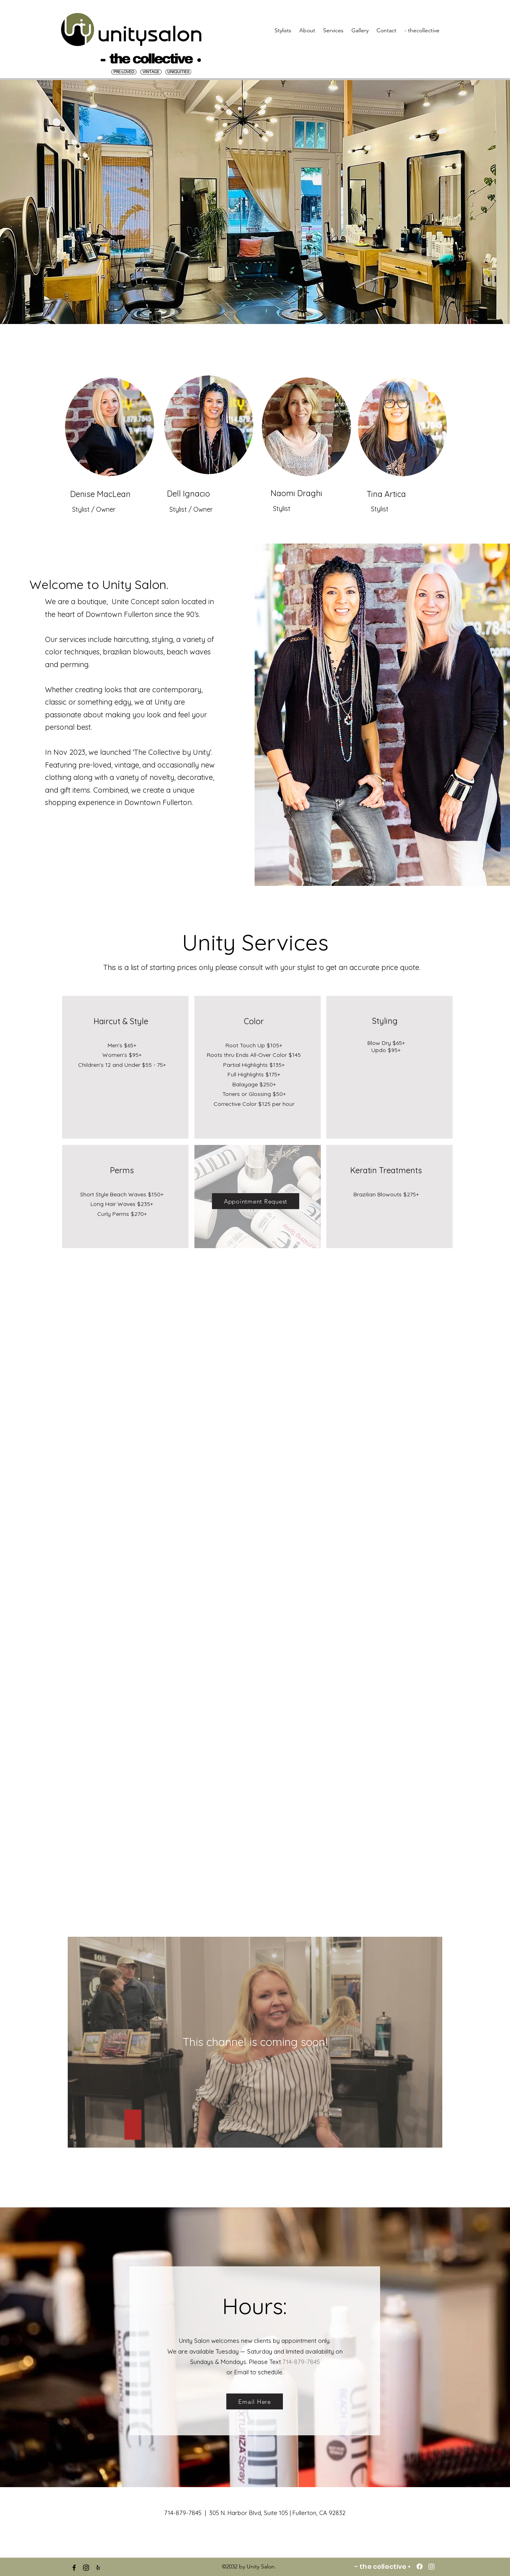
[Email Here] (254, 2401)
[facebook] (74, 2568)
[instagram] (86, 2568)
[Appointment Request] (255, 1201)
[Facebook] (420, 2566)
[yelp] (98, 2568)
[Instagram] (431, 2566)
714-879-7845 (301, 2362)
